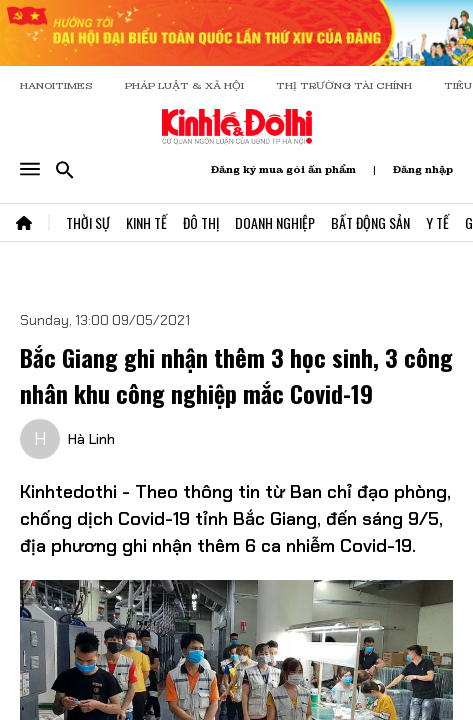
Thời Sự (88, 222)
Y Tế (437, 222)
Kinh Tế (146, 222)
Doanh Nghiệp (275, 222)
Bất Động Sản (370, 222)
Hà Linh (91, 439)
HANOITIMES (56, 85)
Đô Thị (201, 222)
